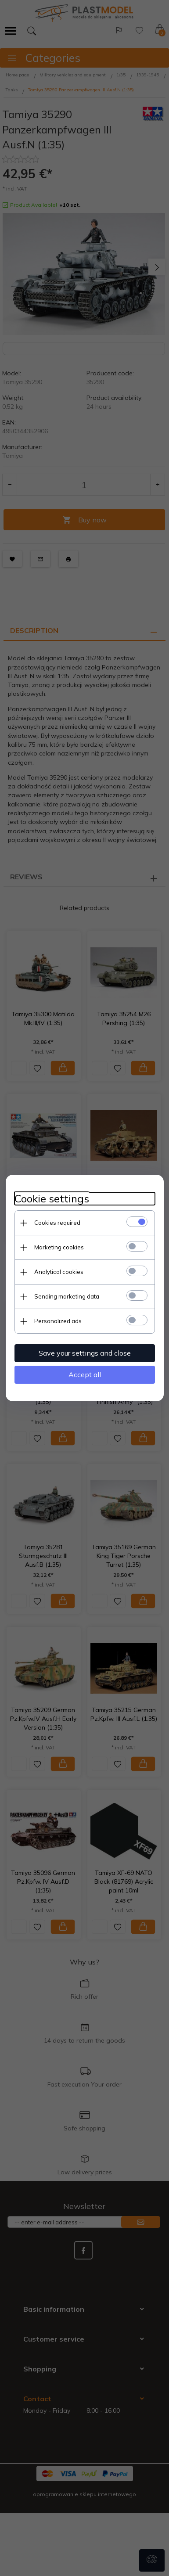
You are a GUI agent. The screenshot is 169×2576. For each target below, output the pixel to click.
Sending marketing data (66, 1296)
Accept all (84, 1374)
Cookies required (57, 1222)
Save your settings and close (85, 1353)
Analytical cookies (58, 1271)
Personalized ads (58, 1320)
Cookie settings (51, 1198)
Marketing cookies (59, 1247)
